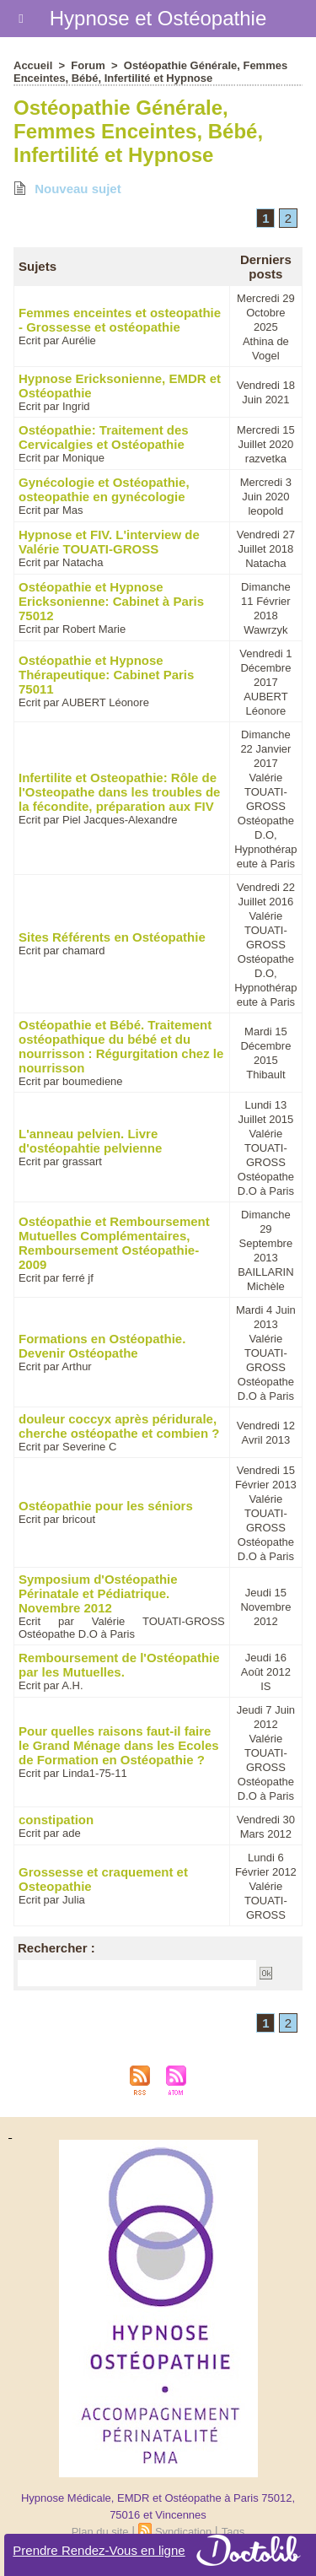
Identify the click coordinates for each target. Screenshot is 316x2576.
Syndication (183, 2531)
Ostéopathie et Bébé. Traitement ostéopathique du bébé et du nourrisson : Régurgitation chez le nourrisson (121, 1046)
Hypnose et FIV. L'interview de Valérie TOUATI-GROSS (109, 541)
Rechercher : (56, 1948)
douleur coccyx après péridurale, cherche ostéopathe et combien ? (119, 1426)
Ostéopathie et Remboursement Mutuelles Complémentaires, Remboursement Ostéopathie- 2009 (114, 1243)
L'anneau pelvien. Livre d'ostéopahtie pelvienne (90, 1140)
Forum (87, 65)
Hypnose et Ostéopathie (158, 18)
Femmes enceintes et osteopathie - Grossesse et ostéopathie (120, 319)
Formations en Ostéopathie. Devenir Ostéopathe (102, 1345)
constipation (56, 1819)
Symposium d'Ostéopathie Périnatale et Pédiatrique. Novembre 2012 (98, 1593)
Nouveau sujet (67, 188)
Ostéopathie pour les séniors (106, 1506)
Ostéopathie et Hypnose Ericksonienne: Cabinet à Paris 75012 (111, 601)
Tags (233, 2531)
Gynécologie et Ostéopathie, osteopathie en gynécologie (104, 489)
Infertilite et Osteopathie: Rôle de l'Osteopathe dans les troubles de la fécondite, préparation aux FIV (119, 791)
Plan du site (100, 2531)
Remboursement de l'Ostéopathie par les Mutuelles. (119, 1664)
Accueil (32, 65)
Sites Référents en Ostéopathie (112, 937)
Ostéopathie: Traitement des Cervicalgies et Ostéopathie (104, 437)
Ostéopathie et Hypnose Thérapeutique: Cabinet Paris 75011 (106, 674)
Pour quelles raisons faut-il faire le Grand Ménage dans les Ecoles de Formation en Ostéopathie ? (119, 1745)
